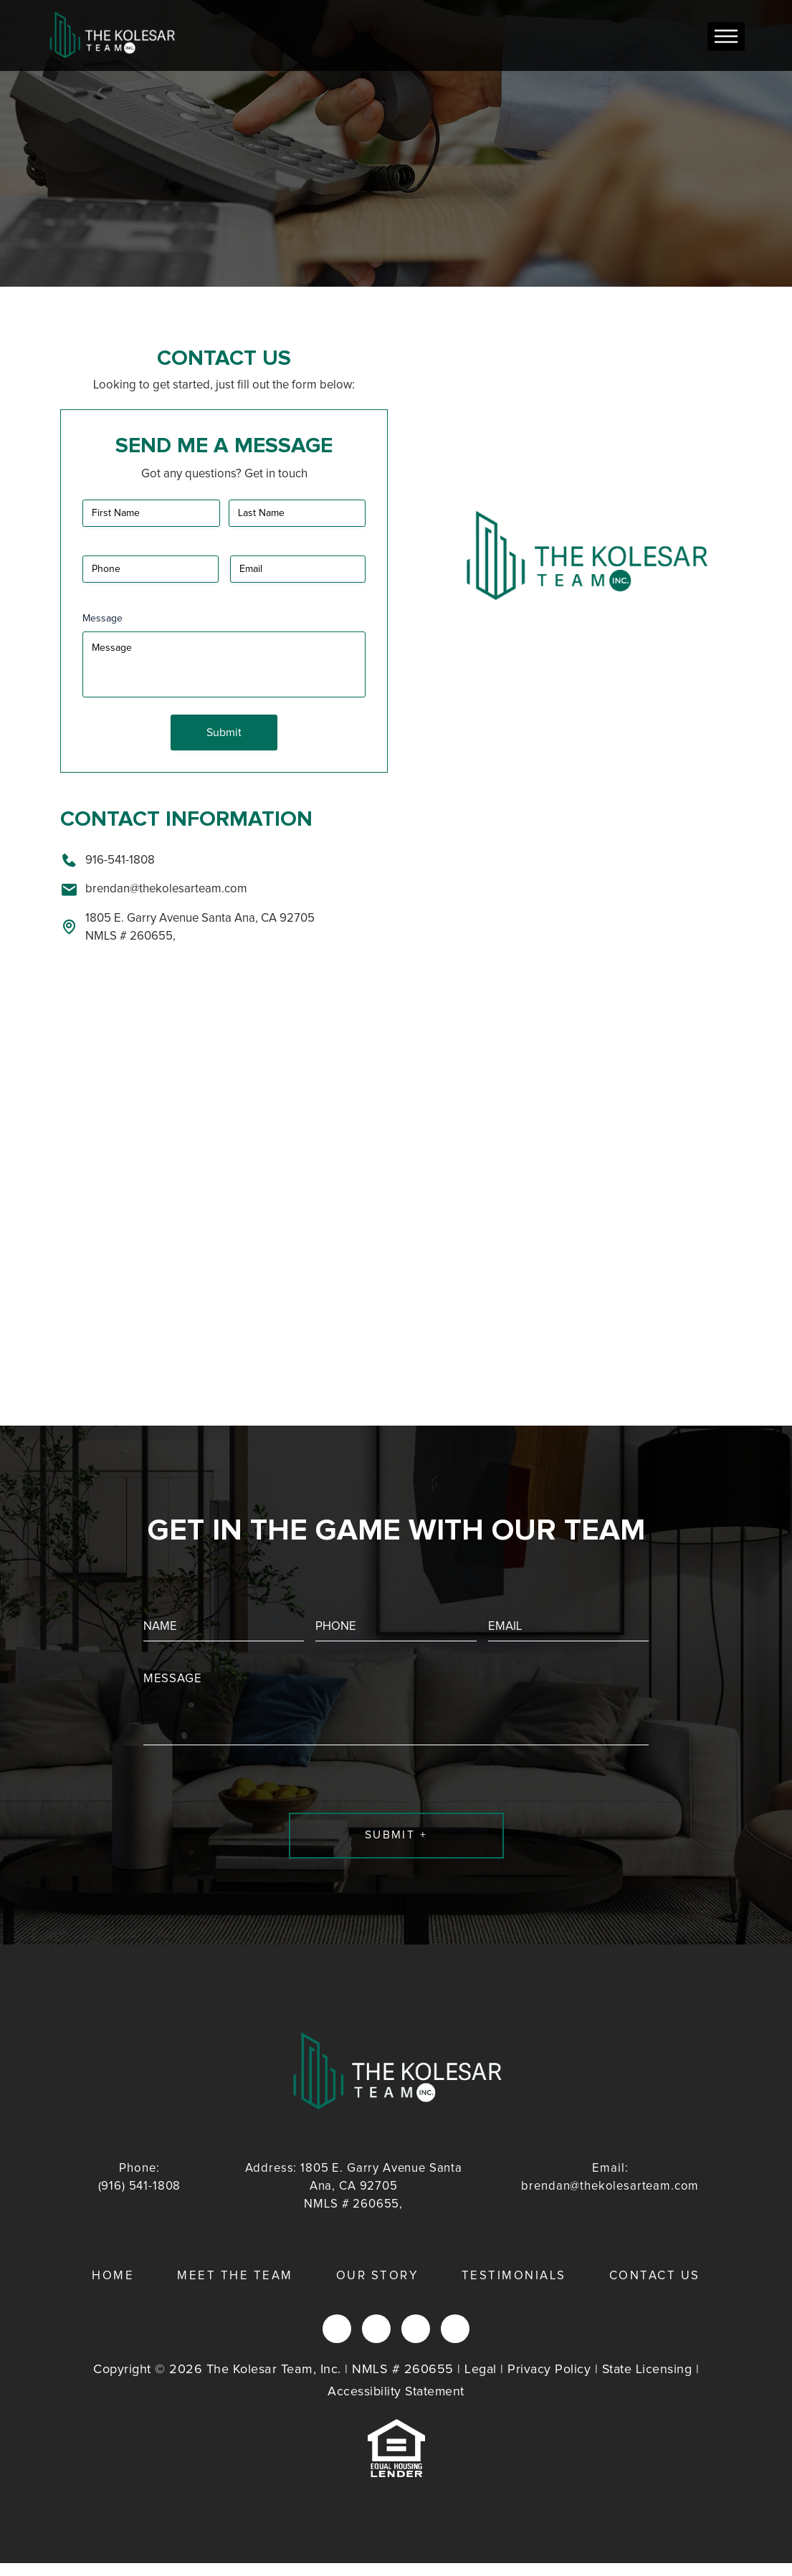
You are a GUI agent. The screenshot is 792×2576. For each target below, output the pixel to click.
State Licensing (648, 2382)
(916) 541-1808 (139, 2188)
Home (113, 2290)
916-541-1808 (107, 859)
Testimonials (514, 2290)
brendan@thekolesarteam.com (153, 888)
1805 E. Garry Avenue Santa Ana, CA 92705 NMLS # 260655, (187, 926)
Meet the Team (235, 2290)
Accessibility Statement (396, 2404)
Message (102, 619)
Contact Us (654, 2290)
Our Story (377, 2290)
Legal (479, 2382)
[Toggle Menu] (726, 36)
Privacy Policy (549, 2382)
